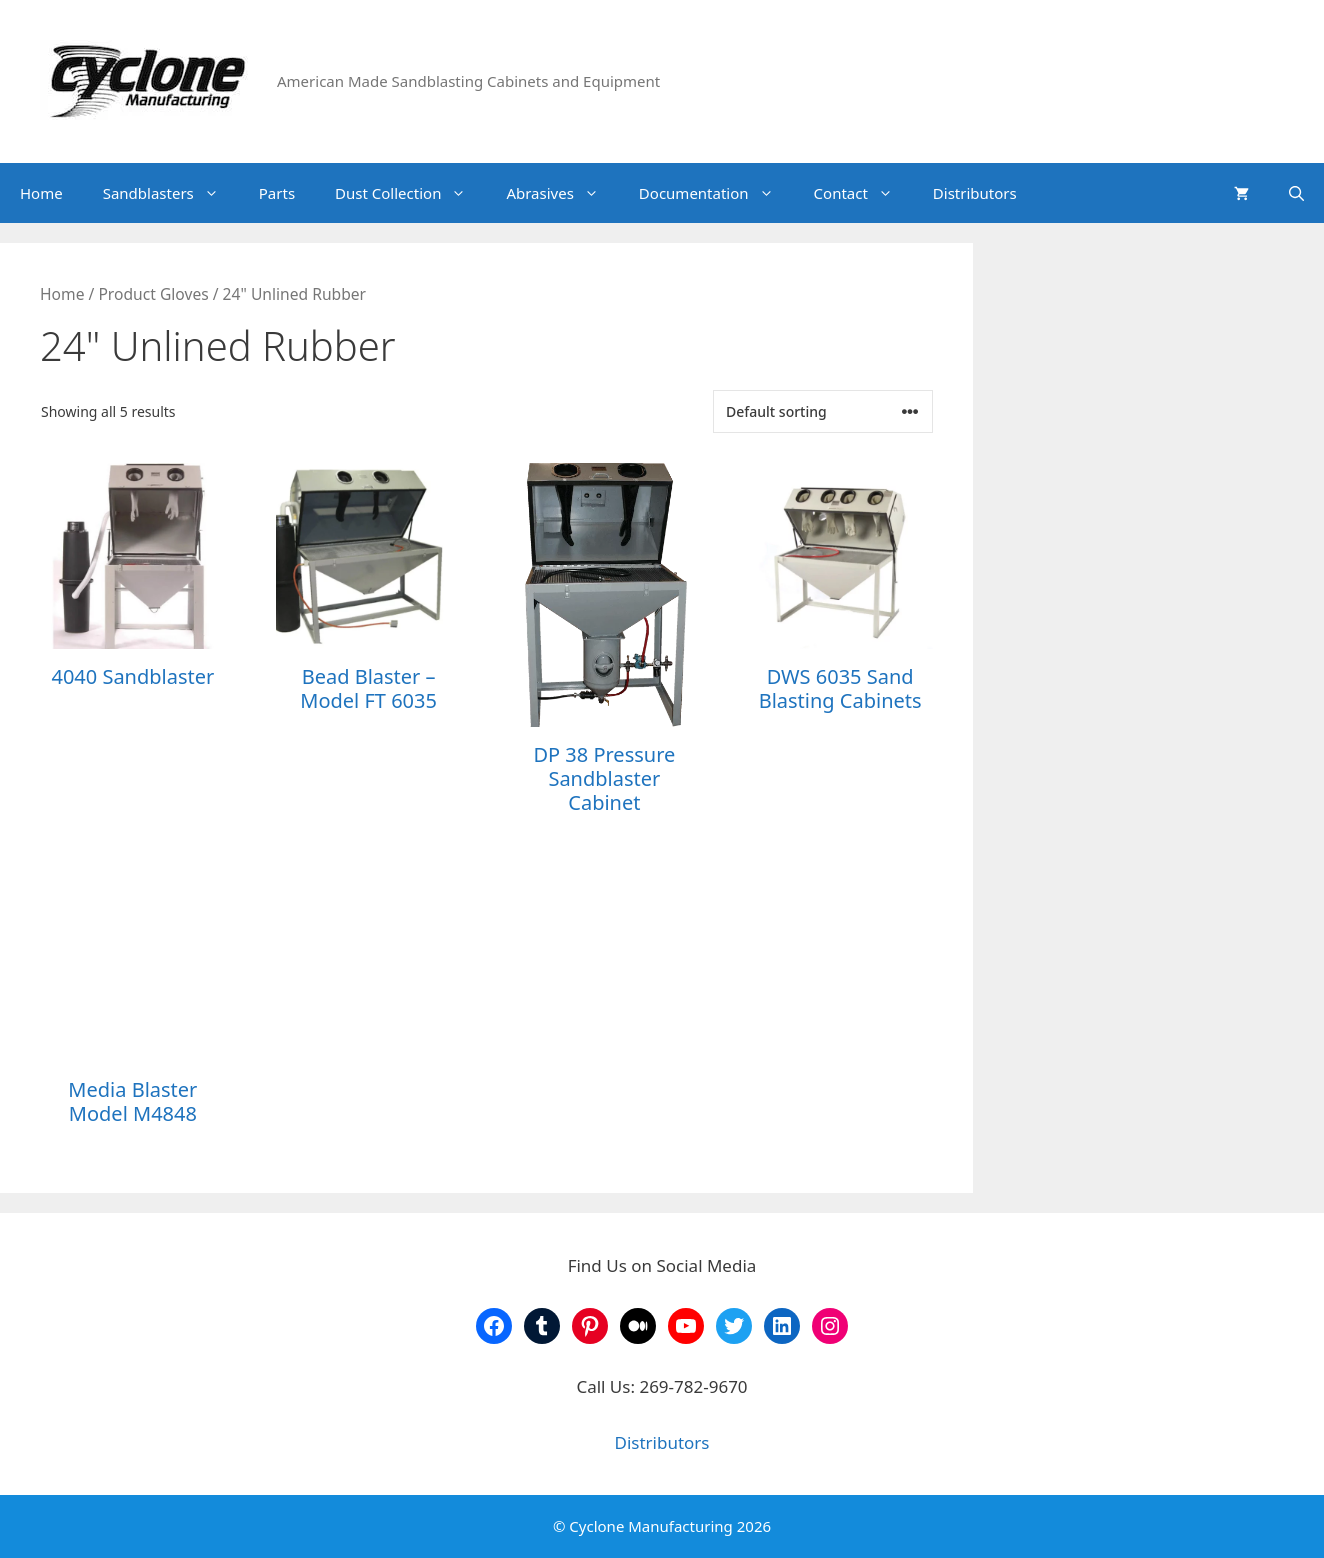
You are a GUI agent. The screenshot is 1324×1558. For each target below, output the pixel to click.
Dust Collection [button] (410, 193)
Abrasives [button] (562, 193)
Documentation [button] (716, 193)
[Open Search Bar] (1296, 193)
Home (41, 193)
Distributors (975, 193)
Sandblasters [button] (171, 193)
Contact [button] (863, 193)
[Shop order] (823, 411)
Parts (277, 193)
